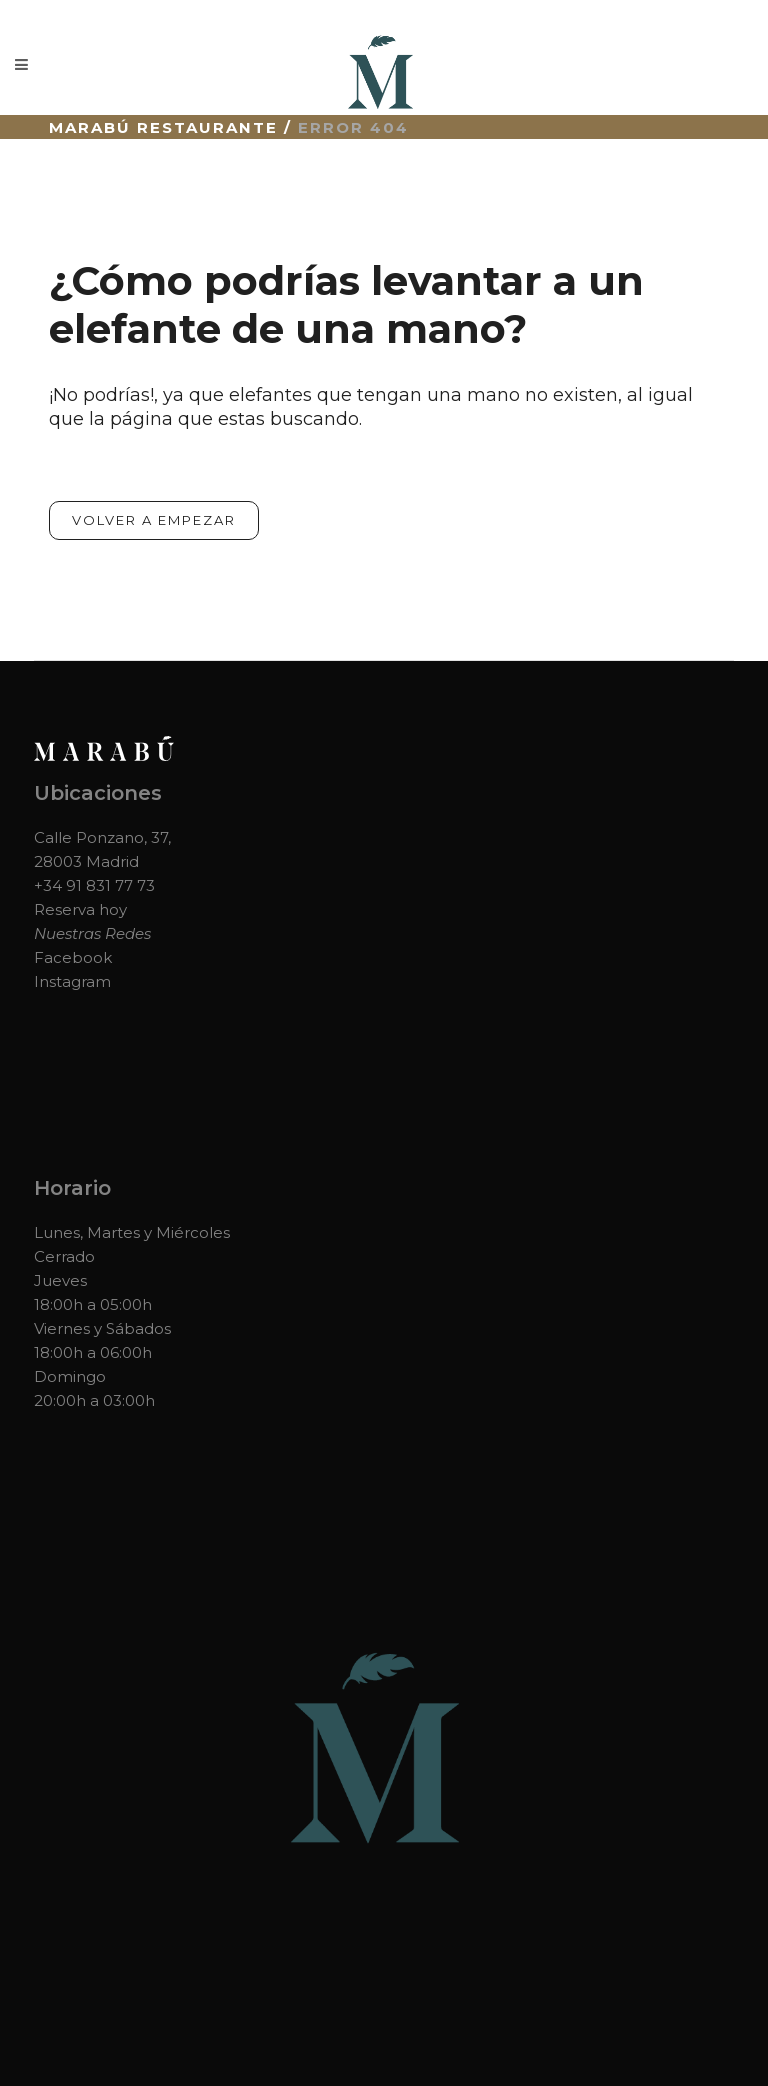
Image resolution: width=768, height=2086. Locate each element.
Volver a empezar (154, 520)
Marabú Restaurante (163, 127)
